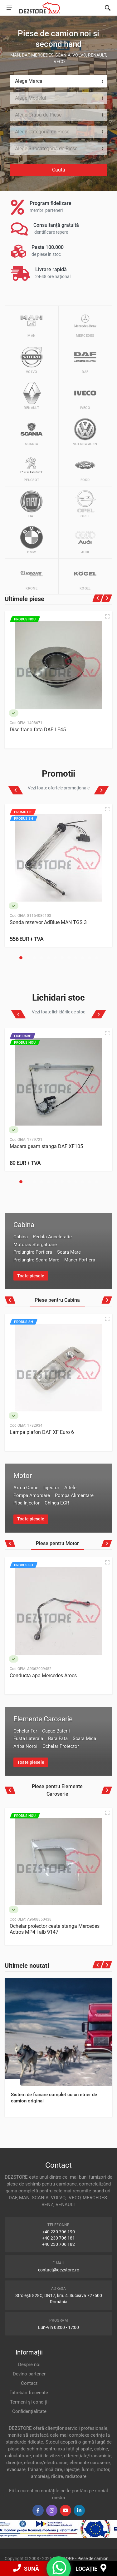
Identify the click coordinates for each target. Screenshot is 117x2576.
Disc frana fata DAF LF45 (38, 730)
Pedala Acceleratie (52, 1237)
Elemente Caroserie (43, 1719)
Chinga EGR (57, 1503)
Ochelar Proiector (60, 1746)
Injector (51, 1487)
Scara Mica (84, 1738)
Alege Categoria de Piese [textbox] (42, 132)
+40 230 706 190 (58, 2231)
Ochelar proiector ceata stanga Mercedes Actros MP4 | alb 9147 (55, 1929)
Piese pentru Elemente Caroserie (57, 1790)
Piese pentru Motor (57, 1543)
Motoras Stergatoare (35, 1244)
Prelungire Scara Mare (36, 1260)
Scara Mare (69, 1252)
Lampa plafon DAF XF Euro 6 (42, 1432)
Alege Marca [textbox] (28, 81)
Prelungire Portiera (32, 1252)
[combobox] (58, 81)
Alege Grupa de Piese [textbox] (38, 115)
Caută (58, 170)
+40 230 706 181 (58, 2237)
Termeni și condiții (29, 2402)
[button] (20, 957)
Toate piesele (30, 1275)
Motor (22, 1475)
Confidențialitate (29, 2411)
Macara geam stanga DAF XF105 (46, 1146)
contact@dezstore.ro (58, 2269)
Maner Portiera (79, 1260)
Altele (70, 1487)
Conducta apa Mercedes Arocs (43, 1675)
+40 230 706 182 (58, 2244)
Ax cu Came (25, 1487)
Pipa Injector (26, 1503)
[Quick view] (107, 616)
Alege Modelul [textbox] (30, 98)
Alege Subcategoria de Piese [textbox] (46, 149)
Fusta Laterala (28, 1738)
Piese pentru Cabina (57, 1300)
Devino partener (29, 2374)
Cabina (23, 1225)
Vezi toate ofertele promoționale (59, 787)
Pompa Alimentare (74, 1495)
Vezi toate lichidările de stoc (58, 1011)
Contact (29, 2383)
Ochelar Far (25, 1731)
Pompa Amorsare (31, 1495)
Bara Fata (58, 1738)
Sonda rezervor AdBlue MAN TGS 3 (48, 922)
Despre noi (29, 2364)
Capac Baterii (56, 1731)
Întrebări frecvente (29, 2392)
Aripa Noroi (25, 1746)
